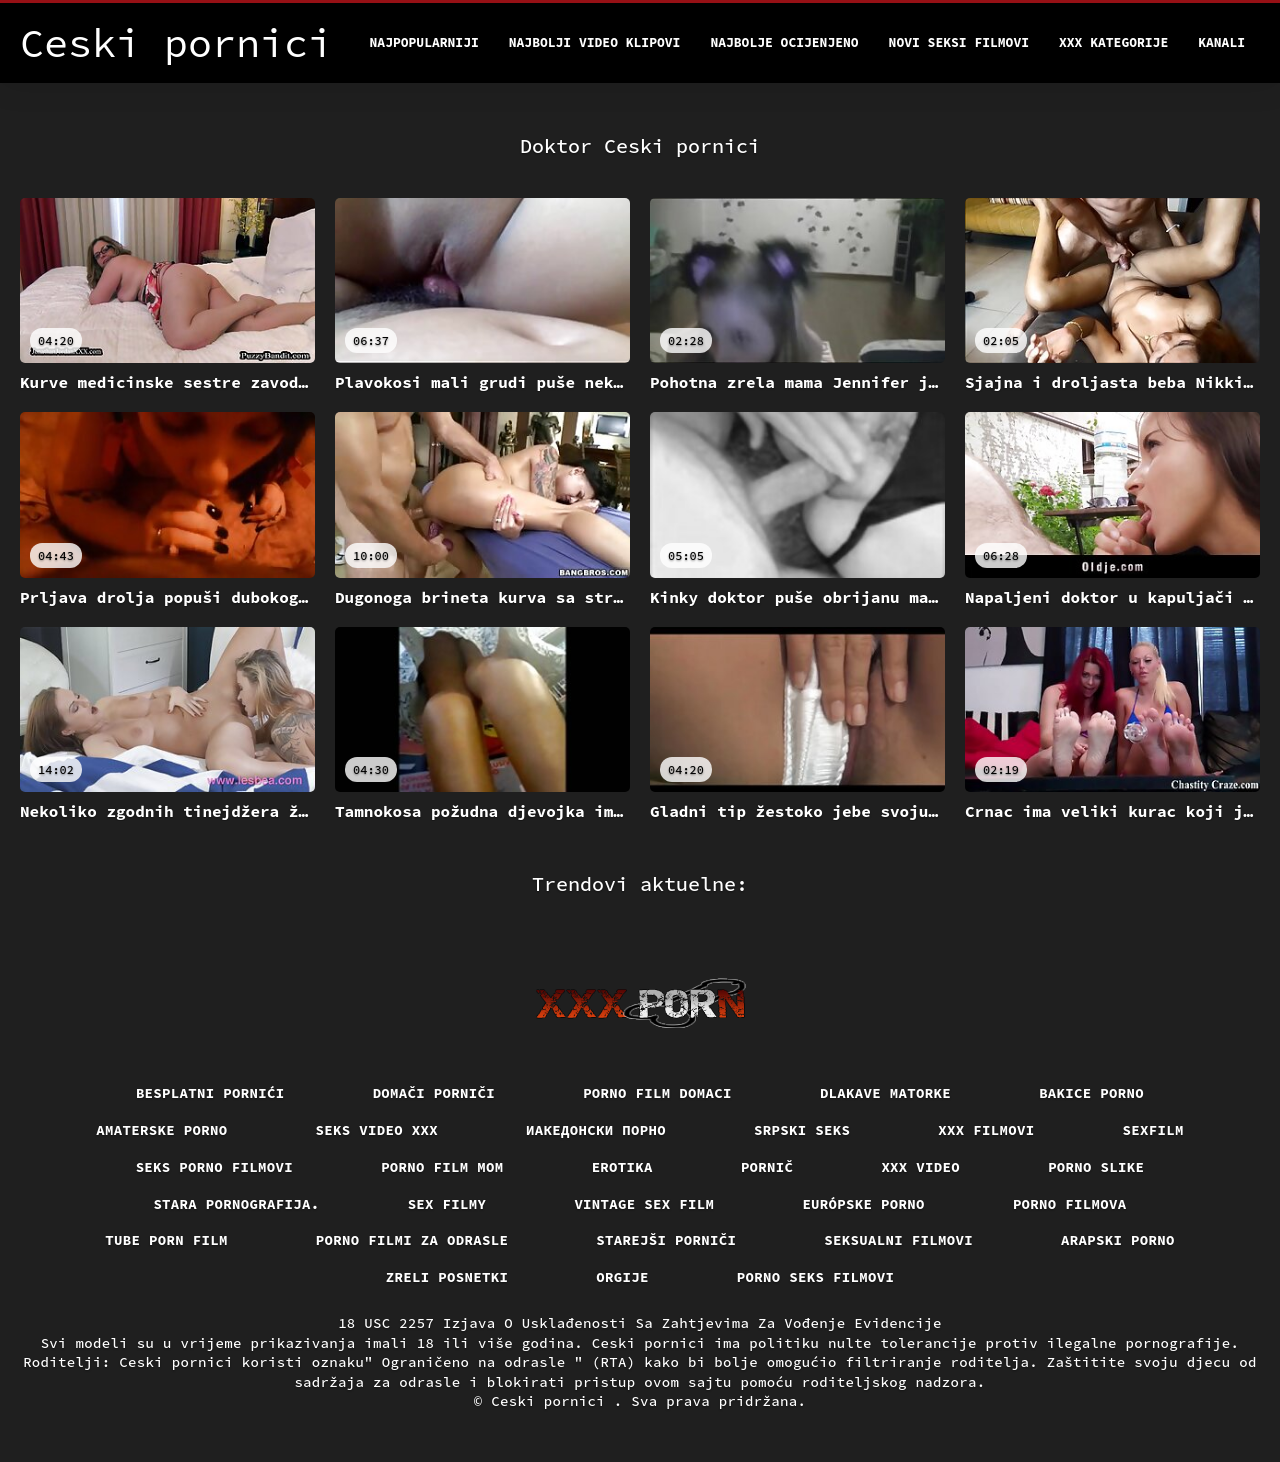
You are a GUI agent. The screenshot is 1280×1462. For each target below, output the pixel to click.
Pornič (767, 1167)
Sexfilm (1153, 1130)
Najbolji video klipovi (595, 42)
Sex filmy (447, 1204)
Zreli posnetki (447, 1277)
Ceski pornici (552, 1401)
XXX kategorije (1113, 42)
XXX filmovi (986, 1130)
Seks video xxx (377, 1130)
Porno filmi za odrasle (412, 1240)
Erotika (622, 1167)
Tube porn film (166, 1240)
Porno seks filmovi (816, 1277)
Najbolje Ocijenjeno (784, 42)
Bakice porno (1091, 1093)
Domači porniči (434, 1093)
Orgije (622, 1277)
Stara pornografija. (236, 1204)
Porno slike (1096, 1167)
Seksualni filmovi (898, 1240)
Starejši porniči (666, 1240)
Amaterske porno (161, 1130)
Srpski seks (802, 1130)
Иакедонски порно (596, 1130)
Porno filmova (1070, 1204)
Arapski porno (1118, 1240)
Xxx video (920, 1167)
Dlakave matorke (885, 1093)
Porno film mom (442, 1167)
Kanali (1221, 42)
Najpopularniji (424, 42)
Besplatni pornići (210, 1093)
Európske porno (863, 1204)
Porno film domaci (657, 1093)
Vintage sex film (644, 1204)
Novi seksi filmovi (959, 42)
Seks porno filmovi (215, 1167)
